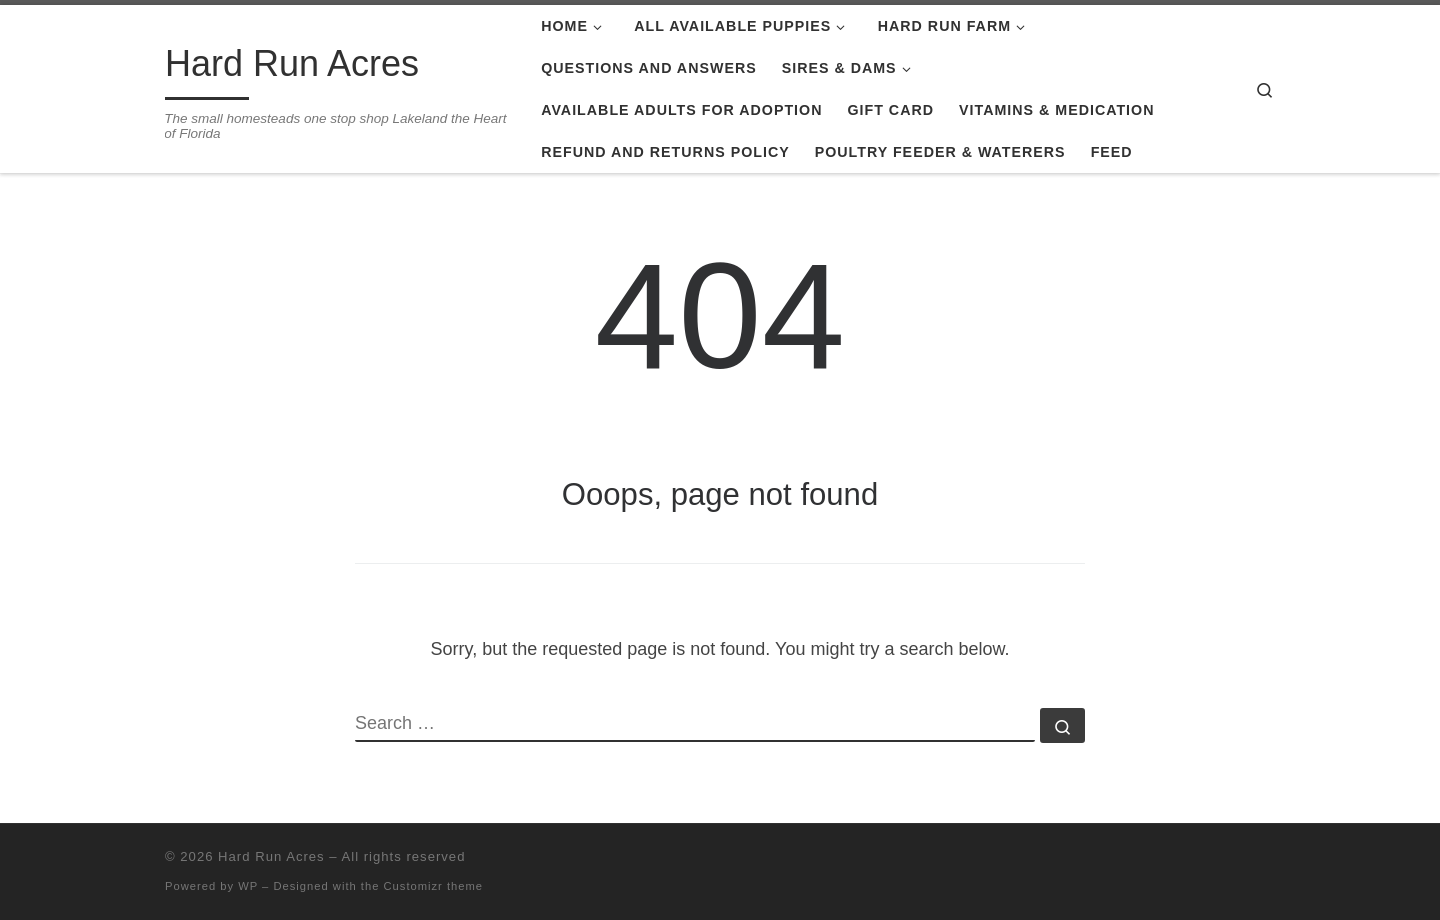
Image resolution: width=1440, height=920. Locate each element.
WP (248, 886)
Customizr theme (434, 886)
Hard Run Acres (271, 856)
